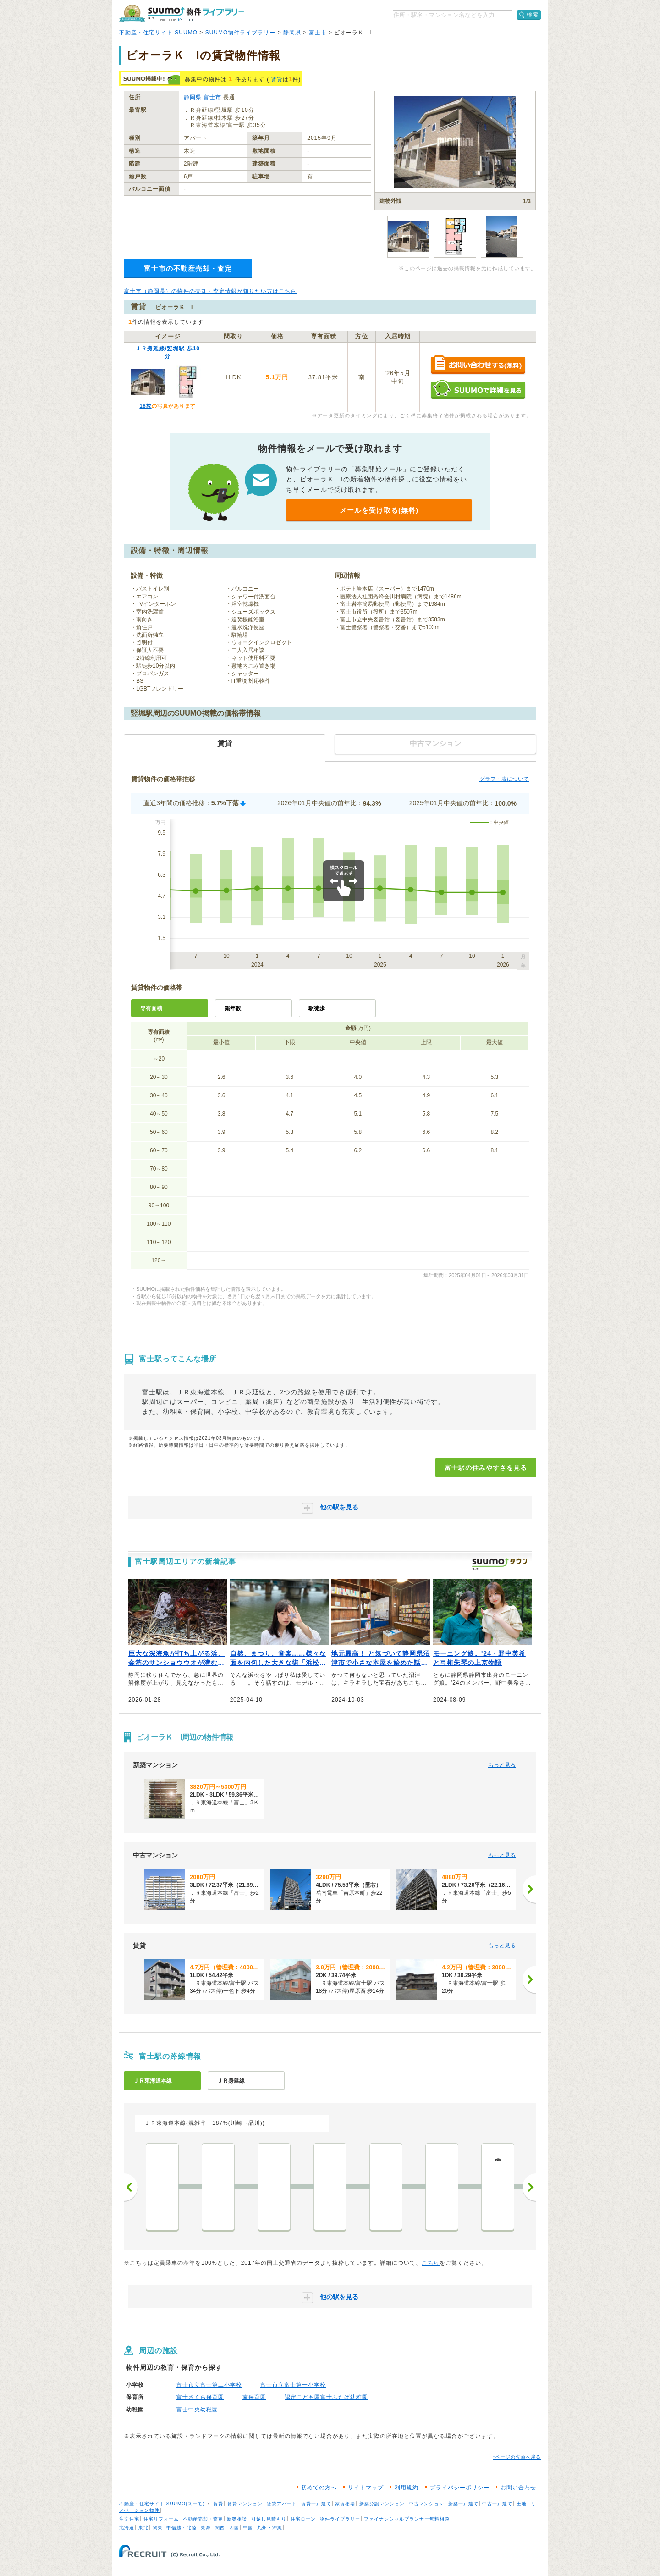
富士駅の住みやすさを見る (486, 1467)
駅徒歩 (316, 1008)
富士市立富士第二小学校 (209, 2385)
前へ (131, 2187)
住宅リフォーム (161, 2518)
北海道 (126, 2527)
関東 (158, 2527)
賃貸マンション (245, 2503)
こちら (431, 2263)
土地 (522, 2503)
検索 (533, 14)
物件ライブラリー (340, 2518)
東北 (143, 2527)
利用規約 (406, 2487)
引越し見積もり (268, 2518)
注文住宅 (129, 2518)
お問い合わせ (518, 2487)
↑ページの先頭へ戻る (517, 2457)
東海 (206, 2527)
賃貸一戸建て (316, 2503)
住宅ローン (303, 2518)
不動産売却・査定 (203, 2518)
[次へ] (529, 1889)
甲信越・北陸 (181, 2527)
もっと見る (502, 1765)
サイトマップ (366, 2487)
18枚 (145, 406)
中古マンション (426, 2503)
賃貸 (277, 79)
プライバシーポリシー (460, 2487)
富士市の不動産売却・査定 (188, 268)
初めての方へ (319, 2487)
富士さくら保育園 (200, 2397)
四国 (234, 2527)
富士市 (318, 32)
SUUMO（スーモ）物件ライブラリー (181, 13)
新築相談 (237, 2518)
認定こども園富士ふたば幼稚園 (326, 2397)
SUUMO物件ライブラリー (240, 32)
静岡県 (292, 32)
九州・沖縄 (269, 2527)
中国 (248, 2527)
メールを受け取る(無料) (379, 510)
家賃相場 (345, 2503)
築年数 (233, 1008)
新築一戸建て (463, 2503)
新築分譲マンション (382, 2503)
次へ (529, 2187)
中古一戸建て (497, 2503)
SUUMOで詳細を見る (478, 389)
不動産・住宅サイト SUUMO (158, 32)
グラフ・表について (504, 779)
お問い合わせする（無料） (478, 365)
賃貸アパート (282, 2503)
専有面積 (151, 1008)
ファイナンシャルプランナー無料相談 (407, 2518)
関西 (220, 2527)
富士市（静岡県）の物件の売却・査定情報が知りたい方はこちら (210, 291)
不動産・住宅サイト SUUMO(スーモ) (162, 2503)
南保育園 (254, 2397)
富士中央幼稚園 (197, 2409)
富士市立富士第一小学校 (293, 2385)
